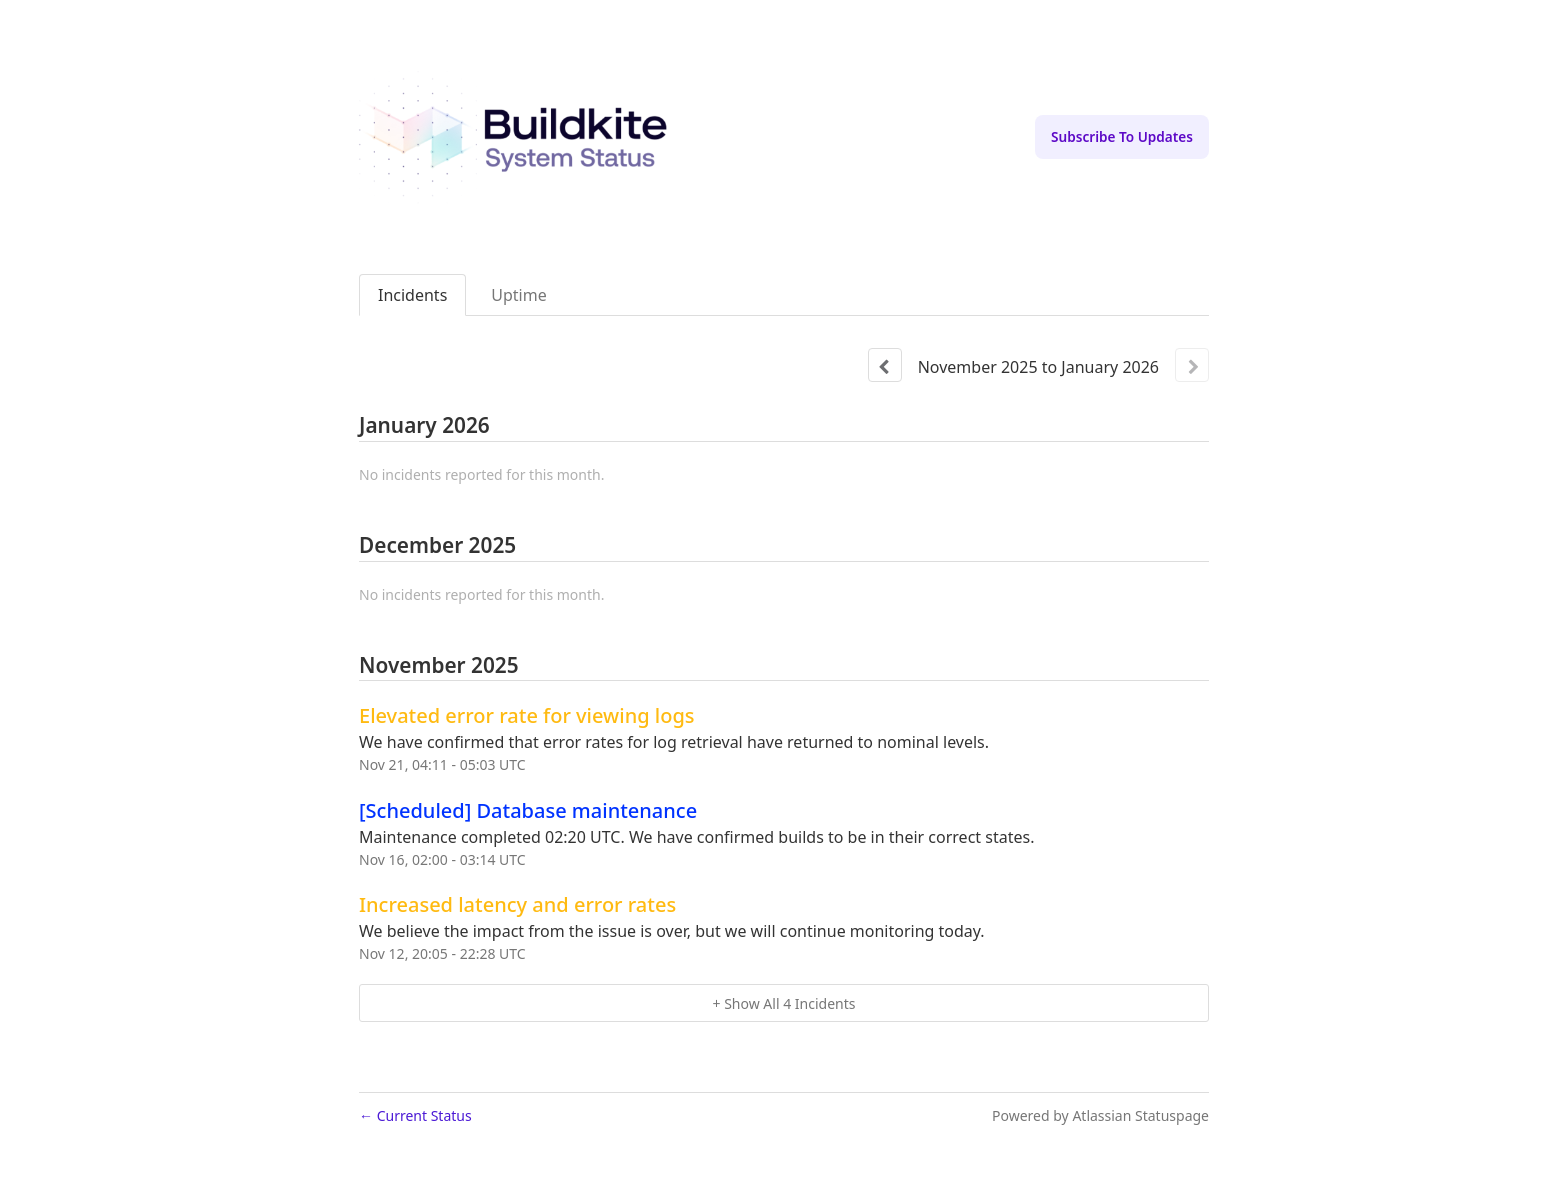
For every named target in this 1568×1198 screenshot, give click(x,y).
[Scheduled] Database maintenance (528, 810)
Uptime (518, 295)
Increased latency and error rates (517, 904)
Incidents (412, 295)
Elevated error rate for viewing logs (527, 715)
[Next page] (1192, 365)
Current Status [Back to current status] (415, 1115)
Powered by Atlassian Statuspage (1100, 1115)
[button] (1122, 137)
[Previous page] (885, 365)
